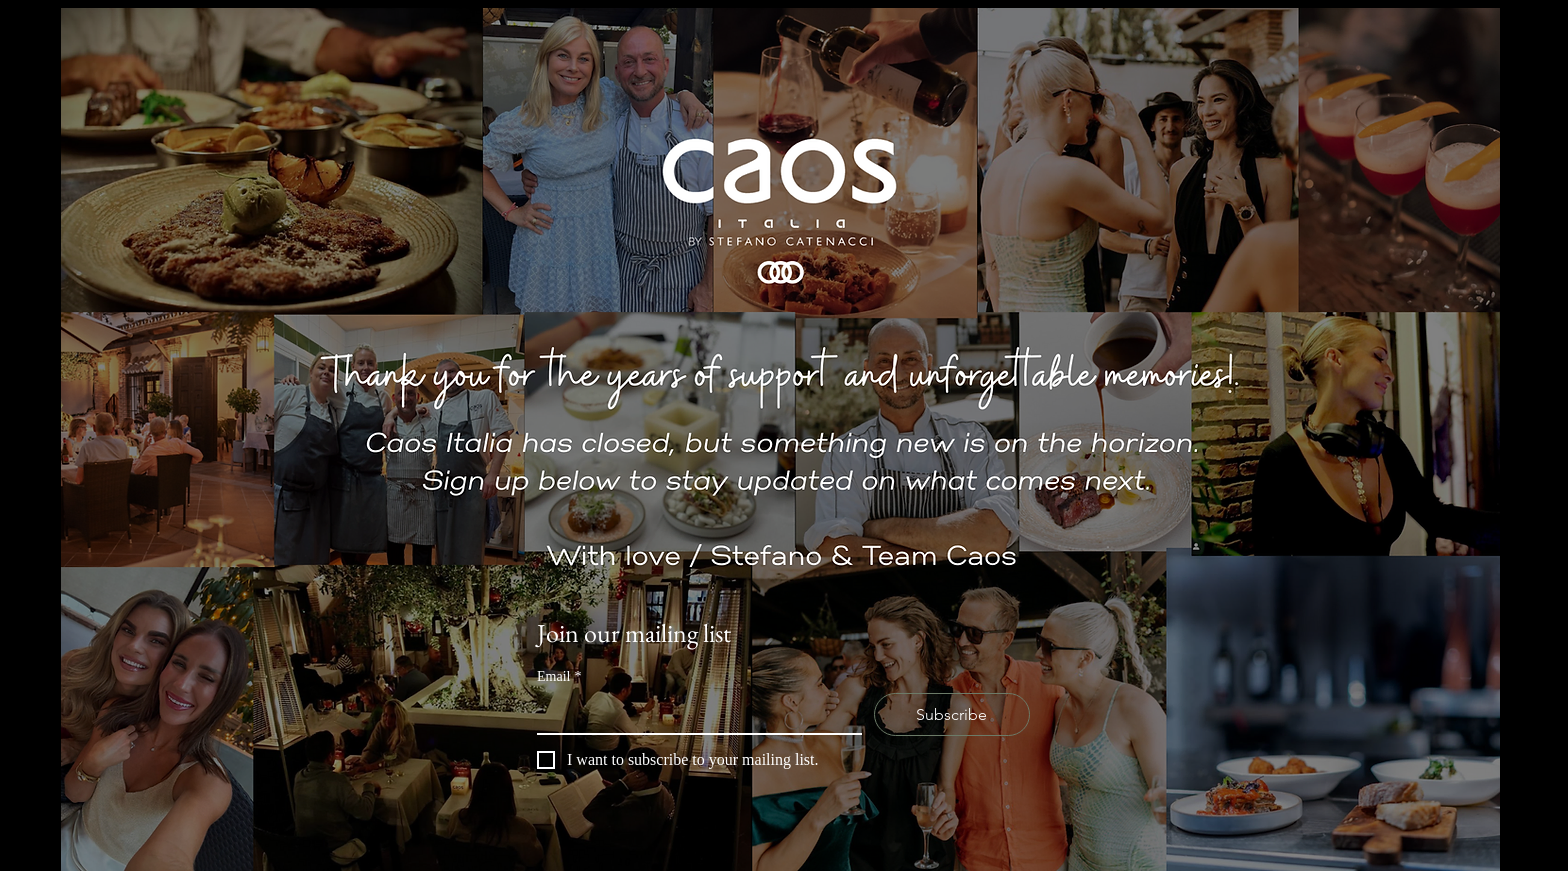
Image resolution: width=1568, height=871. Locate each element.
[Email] (693, 713)
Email (559, 676)
